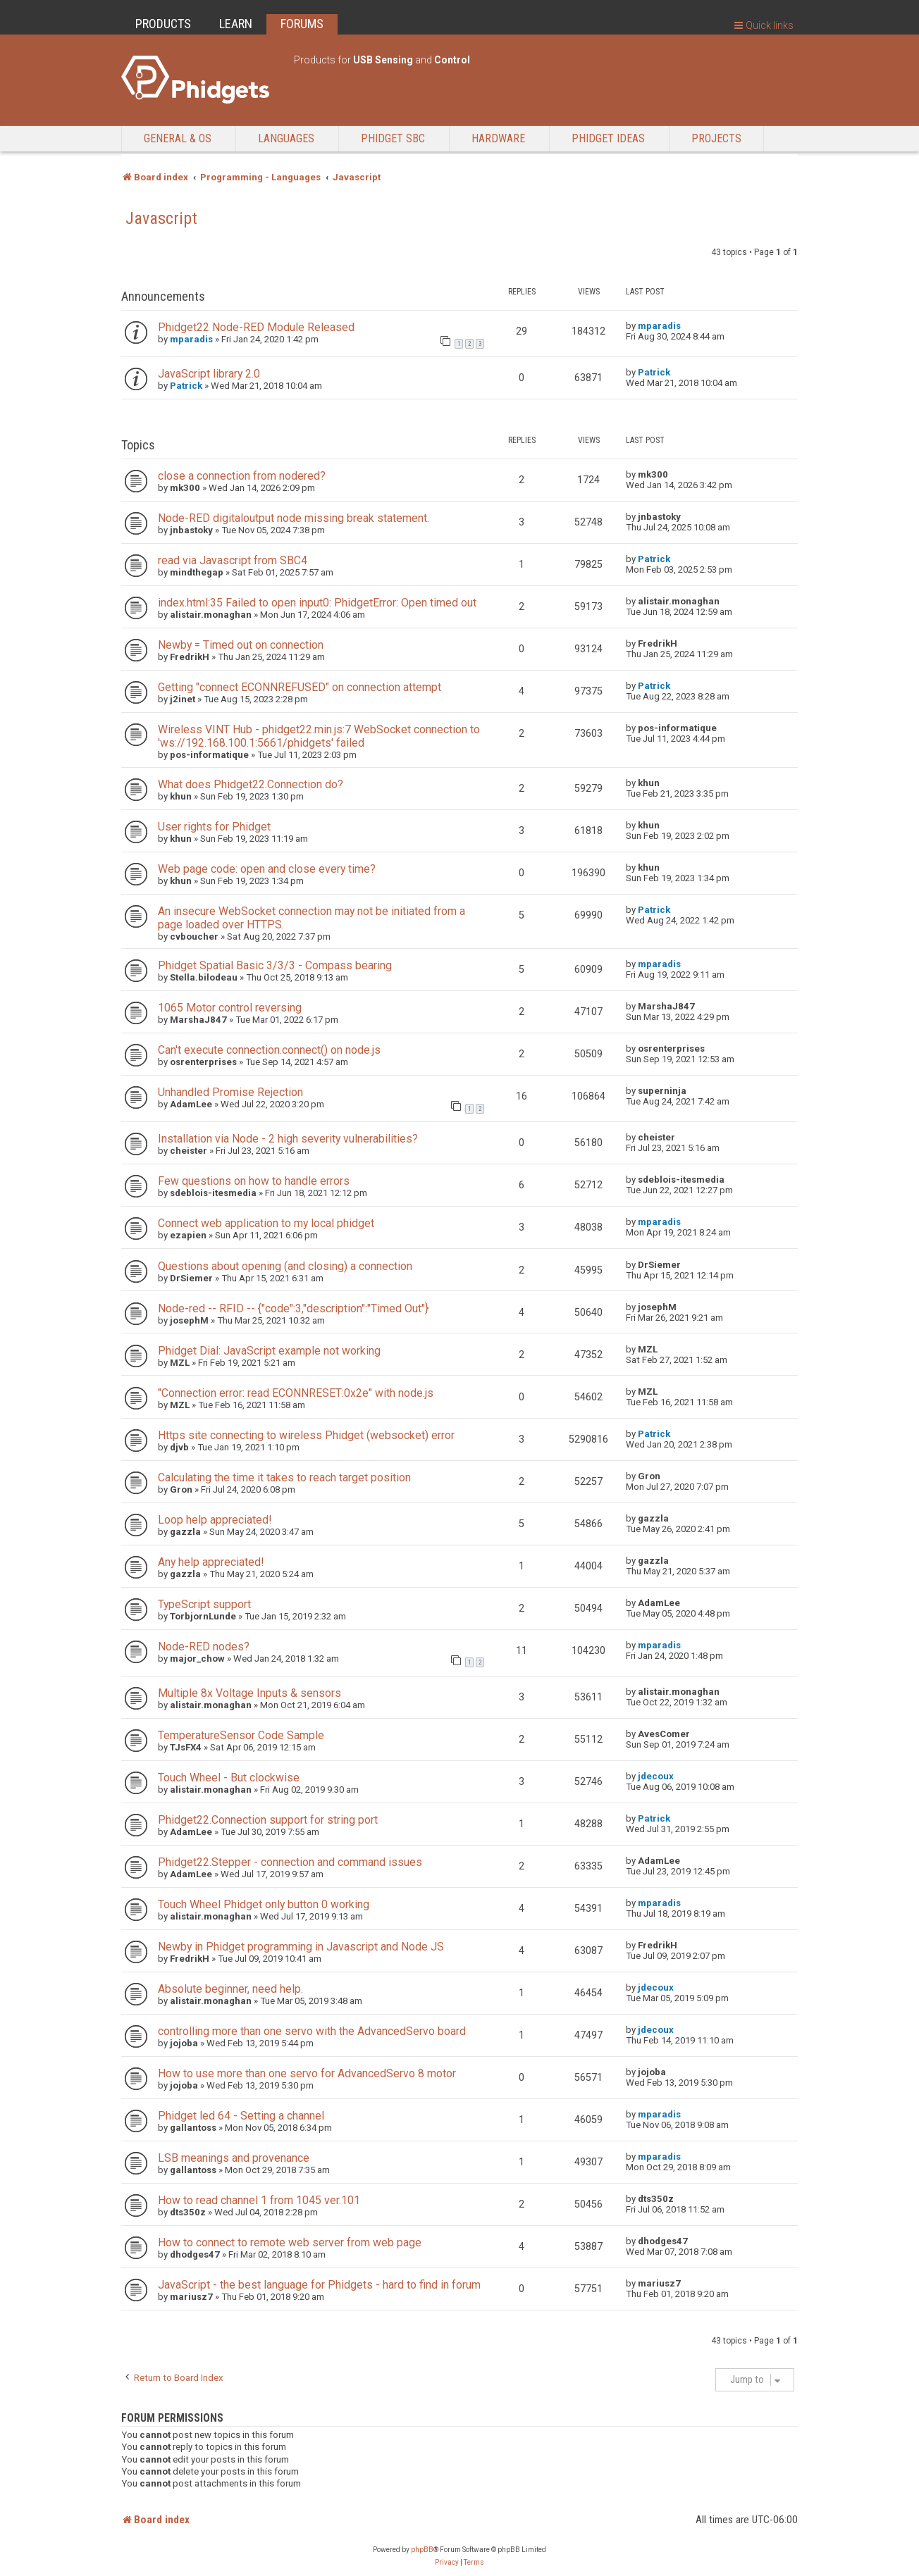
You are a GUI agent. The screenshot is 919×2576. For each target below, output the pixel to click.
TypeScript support (204, 1604)
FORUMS (301, 23)
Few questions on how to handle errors (254, 1181)
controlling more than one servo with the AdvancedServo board (312, 2031)
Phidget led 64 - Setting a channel (241, 2115)
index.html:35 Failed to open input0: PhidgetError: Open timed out (317, 602)
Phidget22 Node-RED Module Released (256, 327)
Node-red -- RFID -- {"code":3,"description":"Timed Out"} (293, 1308)
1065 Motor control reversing (230, 1007)
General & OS (177, 138)
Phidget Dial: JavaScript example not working (269, 1350)
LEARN (235, 23)
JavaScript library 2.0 (209, 373)
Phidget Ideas (608, 138)
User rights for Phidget (214, 826)
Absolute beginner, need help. (230, 1989)
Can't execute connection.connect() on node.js (269, 1050)
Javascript (161, 218)
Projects (716, 138)
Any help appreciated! (211, 1562)
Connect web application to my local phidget (266, 1223)
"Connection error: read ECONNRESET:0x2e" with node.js (295, 1393)
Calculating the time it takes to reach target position (284, 1477)
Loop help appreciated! (214, 1519)
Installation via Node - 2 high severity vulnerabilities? (288, 1138)
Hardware (498, 138)
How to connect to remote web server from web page (289, 2242)
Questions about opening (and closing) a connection (285, 1266)
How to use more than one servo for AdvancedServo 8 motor (307, 2073)
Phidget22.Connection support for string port (268, 1820)
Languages (286, 138)
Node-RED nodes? (203, 1646)
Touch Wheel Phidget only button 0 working (263, 1904)
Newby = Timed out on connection (240, 645)
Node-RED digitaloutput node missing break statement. (293, 518)
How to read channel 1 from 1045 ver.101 (259, 2200)
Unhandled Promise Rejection (230, 1092)
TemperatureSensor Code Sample (241, 1735)
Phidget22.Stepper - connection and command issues (290, 1862)
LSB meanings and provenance (233, 2158)
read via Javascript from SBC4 (232, 560)
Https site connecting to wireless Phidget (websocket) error (306, 1435)
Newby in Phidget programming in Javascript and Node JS (301, 1946)
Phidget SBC (393, 138)
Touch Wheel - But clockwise (229, 1777)
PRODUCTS (163, 23)
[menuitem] (447, 2562)
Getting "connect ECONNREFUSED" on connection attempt (299, 687)
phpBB (422, 2549)
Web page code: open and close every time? (267, 869)
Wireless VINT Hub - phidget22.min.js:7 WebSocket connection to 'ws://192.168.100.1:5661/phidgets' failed (319, 736)
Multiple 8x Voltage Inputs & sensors (249, 1693)
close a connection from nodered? (242, 476)
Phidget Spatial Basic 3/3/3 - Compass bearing (275, 965)
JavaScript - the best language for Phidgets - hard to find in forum (319, 2284)
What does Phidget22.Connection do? (250, 784)
